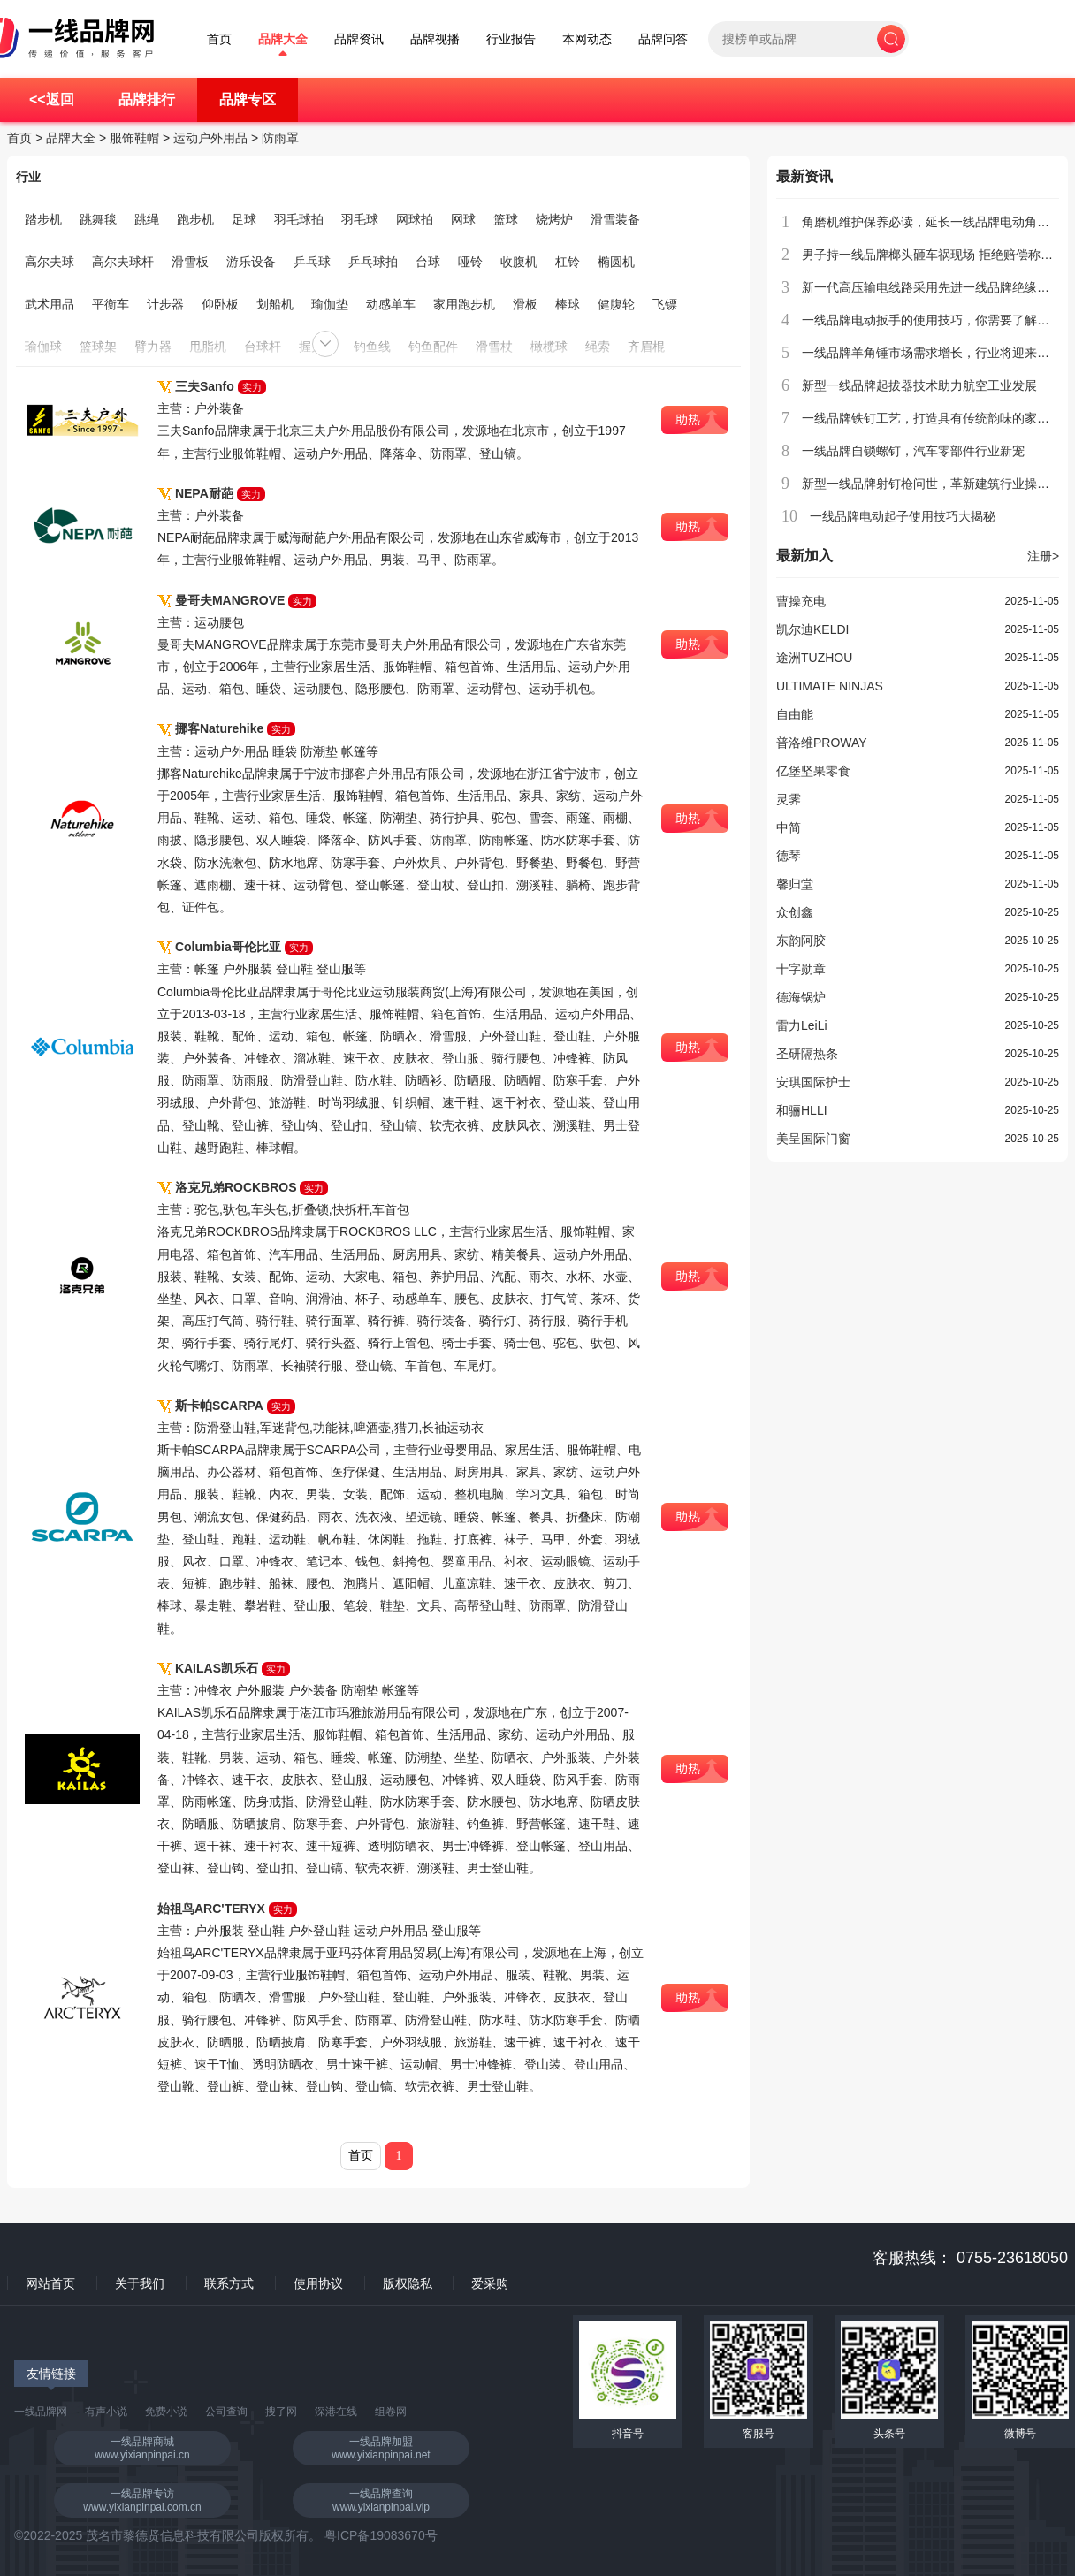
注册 (1043, 556)
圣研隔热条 (807, 1054)
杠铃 (567, 262)
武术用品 (49, 304)
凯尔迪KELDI (812, 629)
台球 (428, 262)
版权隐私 (407, 2283)
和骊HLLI (801, 1110)
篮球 (505, 219)
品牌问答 (663, 39)
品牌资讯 (359, 39)
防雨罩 (280, 138)
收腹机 (519, 262)
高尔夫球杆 (123, 262)
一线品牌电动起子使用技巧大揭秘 (902, 516)
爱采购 (489, 2283)
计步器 (165, 304)
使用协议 (318, 2283)
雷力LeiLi (801, 1025)
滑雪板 (190, 262)
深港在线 (336, 2411)
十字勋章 (801, 969)
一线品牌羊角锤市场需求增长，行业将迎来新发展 (938, 353)
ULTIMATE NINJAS (829, 686)
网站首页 (50, 2283)
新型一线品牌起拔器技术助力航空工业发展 (919, 385)
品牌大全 (283, 39)
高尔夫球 (49, 262)
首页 (219, 39)
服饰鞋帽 (134, 138)
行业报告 (511, 39)
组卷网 (391, 2411)
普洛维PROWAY (821, 742)
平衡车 (110, 304)
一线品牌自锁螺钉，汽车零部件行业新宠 (913, 451)
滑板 (525, 304)
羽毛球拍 (299, 219)
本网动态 (587, 39)
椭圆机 (616, 262)
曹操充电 (801, 601)
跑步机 (195, 219)
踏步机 (43, 219)
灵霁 (788, 799)
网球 (463, 219)
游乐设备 (251, 262)
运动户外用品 (210, 138)
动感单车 (391, 304)
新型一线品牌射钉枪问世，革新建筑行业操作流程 (938, 483)
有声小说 (106, 2411)
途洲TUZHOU (814, 658)
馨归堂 (794, 884)
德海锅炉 (801, 997)
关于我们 (139, 2283)
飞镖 (664, 304)
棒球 (567, 304)
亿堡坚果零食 (813, 771)
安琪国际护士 (813, 1082)
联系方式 (229, 2283)
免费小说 (166, 2411)
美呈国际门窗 (813, 1139)
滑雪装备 (615, 219)
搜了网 (281, 2411)
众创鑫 (794, 912)
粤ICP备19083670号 (381, 2535)
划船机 (275, 304)
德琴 (788, 856)
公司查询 (226, 2411)
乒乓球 (312, 262)
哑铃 (470, 262)
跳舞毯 (98, 219)
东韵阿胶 (801, 941)
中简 (788, 827)
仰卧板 (220, 304)
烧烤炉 (554, 219)
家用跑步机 (464, 304)
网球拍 (414, 219)
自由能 (794, 714)
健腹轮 (616, 304)
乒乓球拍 (373, 262)
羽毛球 (359, 219)
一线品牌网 (40, 2411)
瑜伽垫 (329, 304)
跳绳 (146, 219)
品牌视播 (435, 39)
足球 (244, 219)
